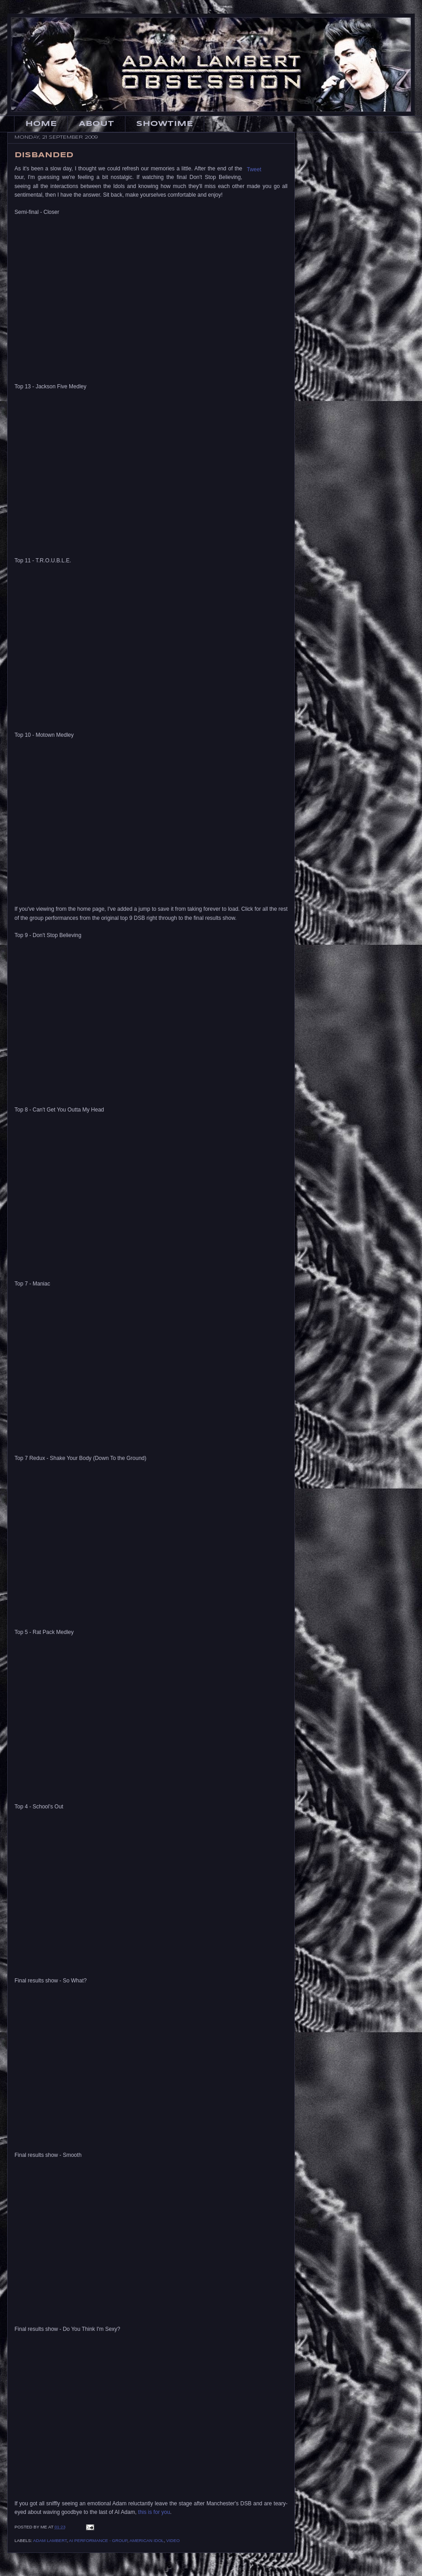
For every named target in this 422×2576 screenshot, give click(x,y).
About (96, 124)
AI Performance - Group (98, 2540)
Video (173, 2540)
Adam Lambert (50, 2540)
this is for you (154, 2512)
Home (41, 124)
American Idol (146, 2540)
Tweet (254, 169)
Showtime (164, 124)
